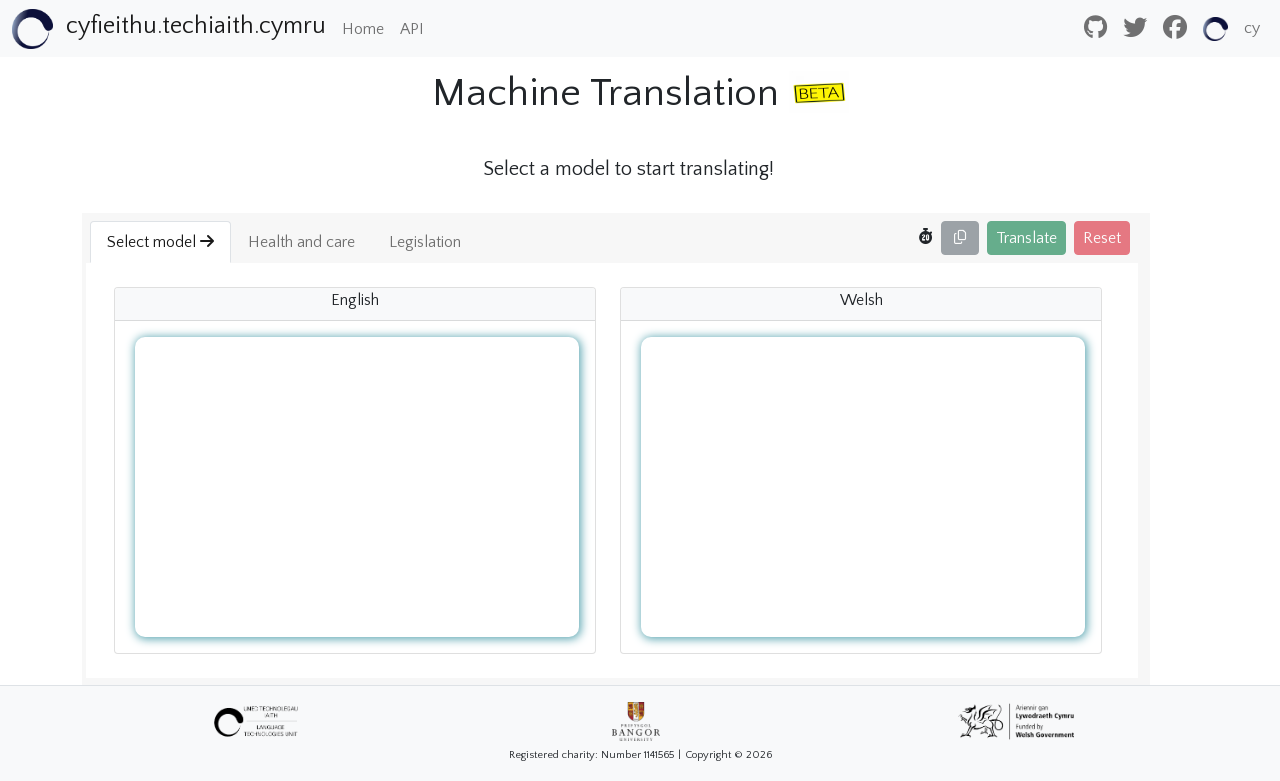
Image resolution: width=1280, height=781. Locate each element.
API (412, 29)
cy (1252, 28)
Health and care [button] (301, 242)
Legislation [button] (425, 242)
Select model (160, 242)
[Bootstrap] (169, 28)
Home (363, 29)
